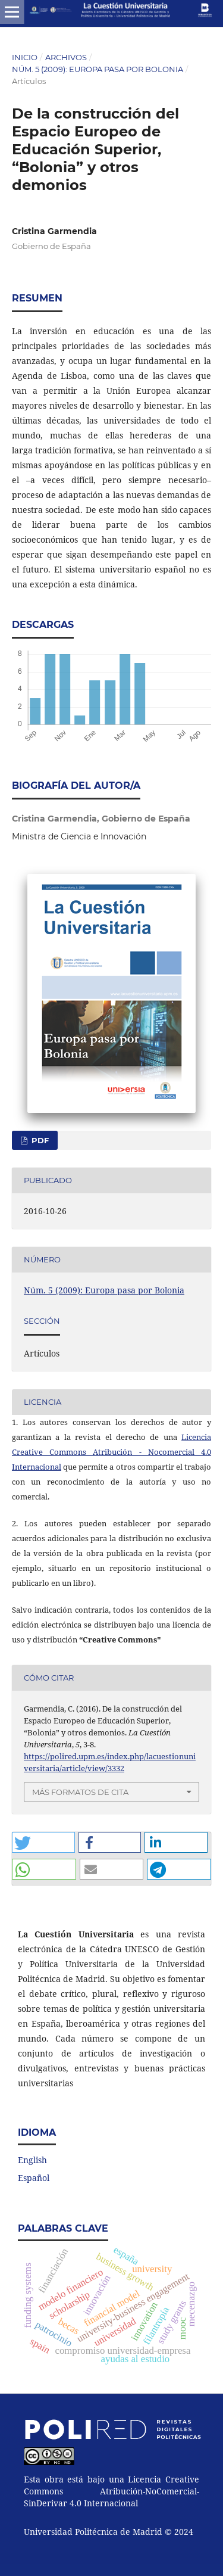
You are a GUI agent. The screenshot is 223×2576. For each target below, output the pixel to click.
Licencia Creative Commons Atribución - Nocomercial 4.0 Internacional (111, 1452)
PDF (39, 1140)
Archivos (66, 57)
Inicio (24, 57)
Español (33, 2177)
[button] (43, 1842)
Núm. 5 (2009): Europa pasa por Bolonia (97, 69)
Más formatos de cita (80, 1792)
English (32, 2160)
